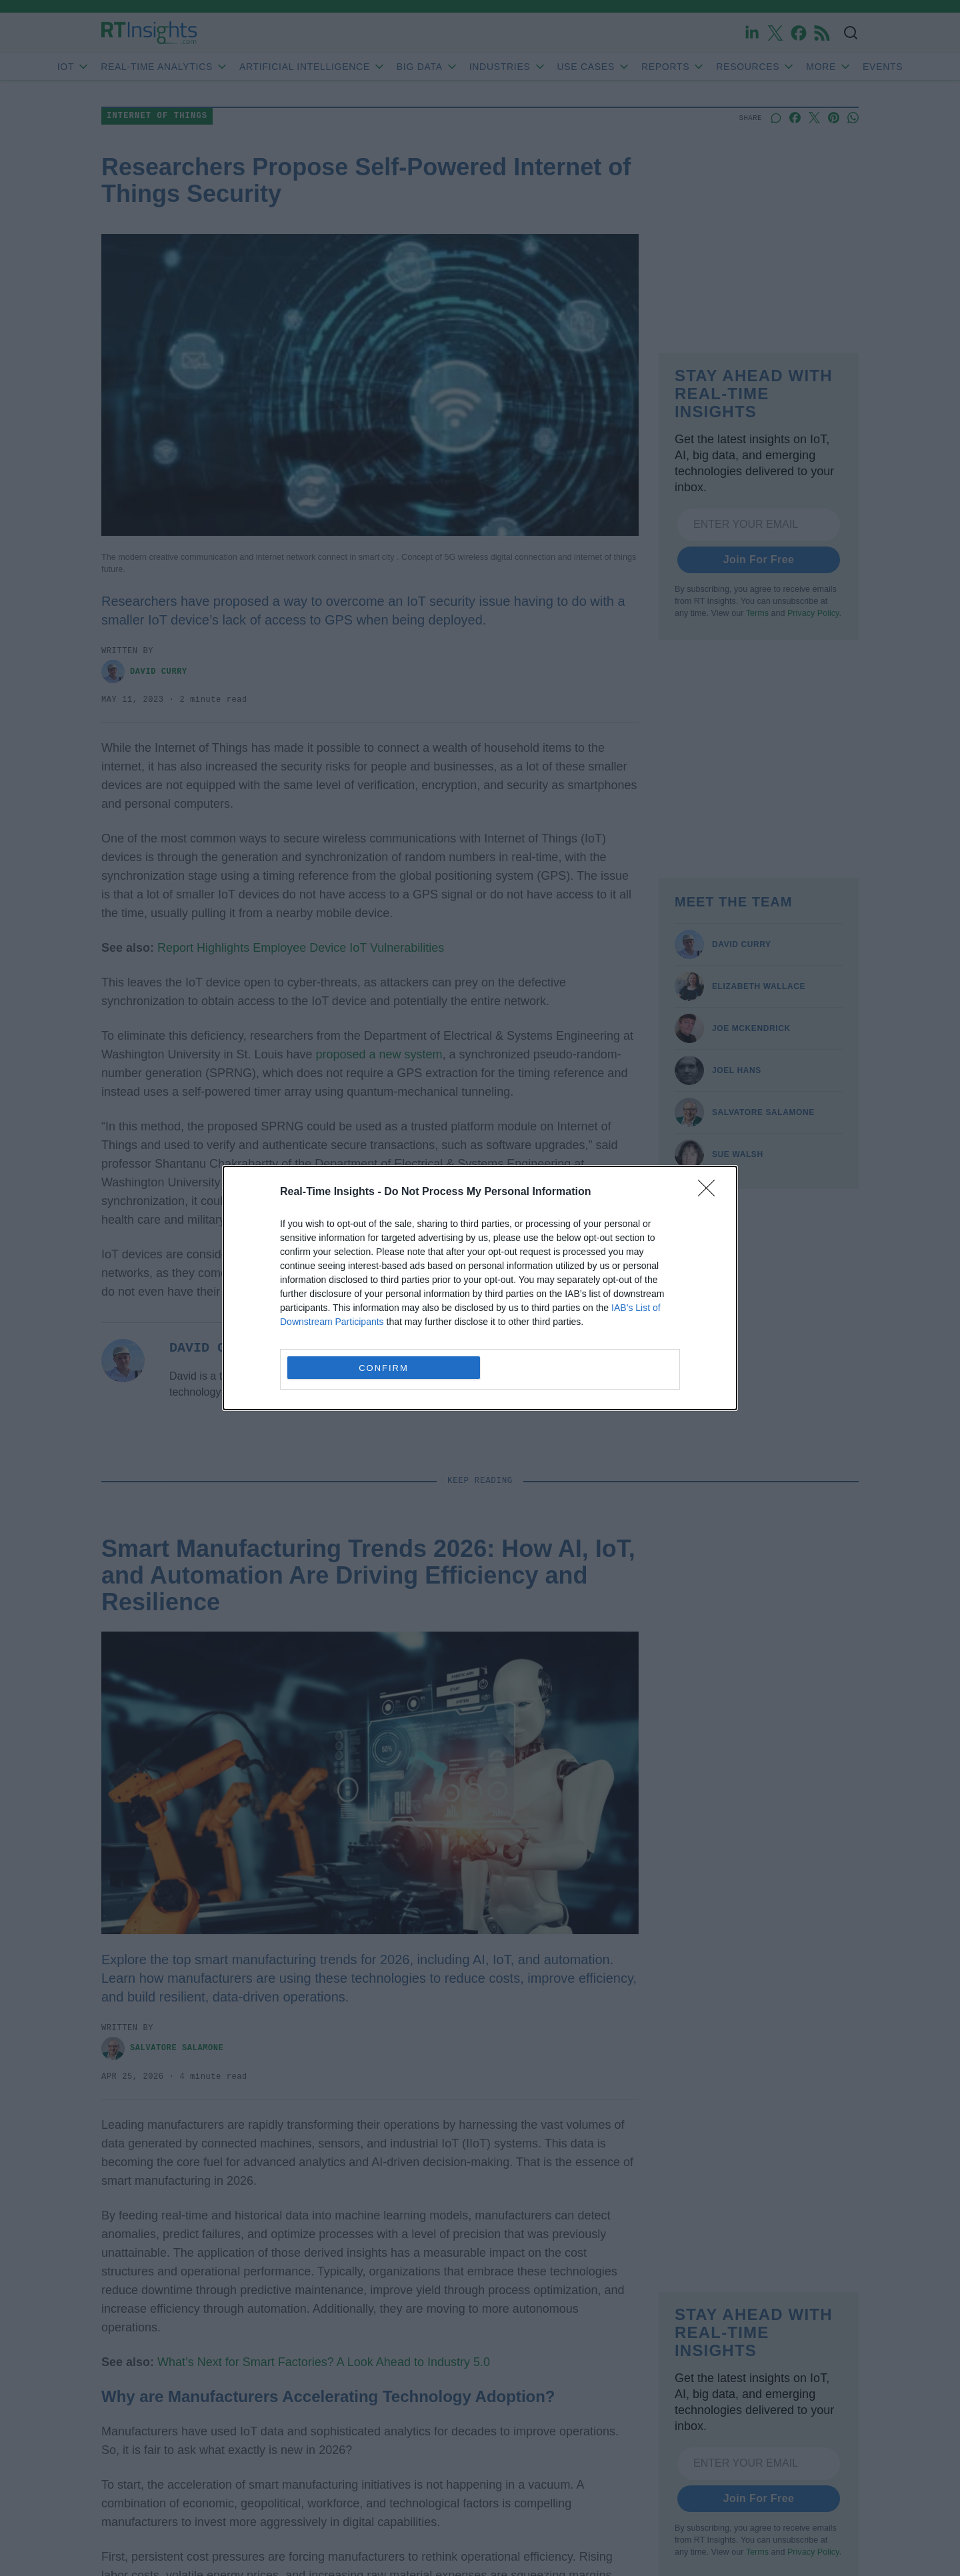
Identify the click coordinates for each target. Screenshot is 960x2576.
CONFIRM (384, 1368)
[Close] (710, 1192)
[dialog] (480, 1288)
